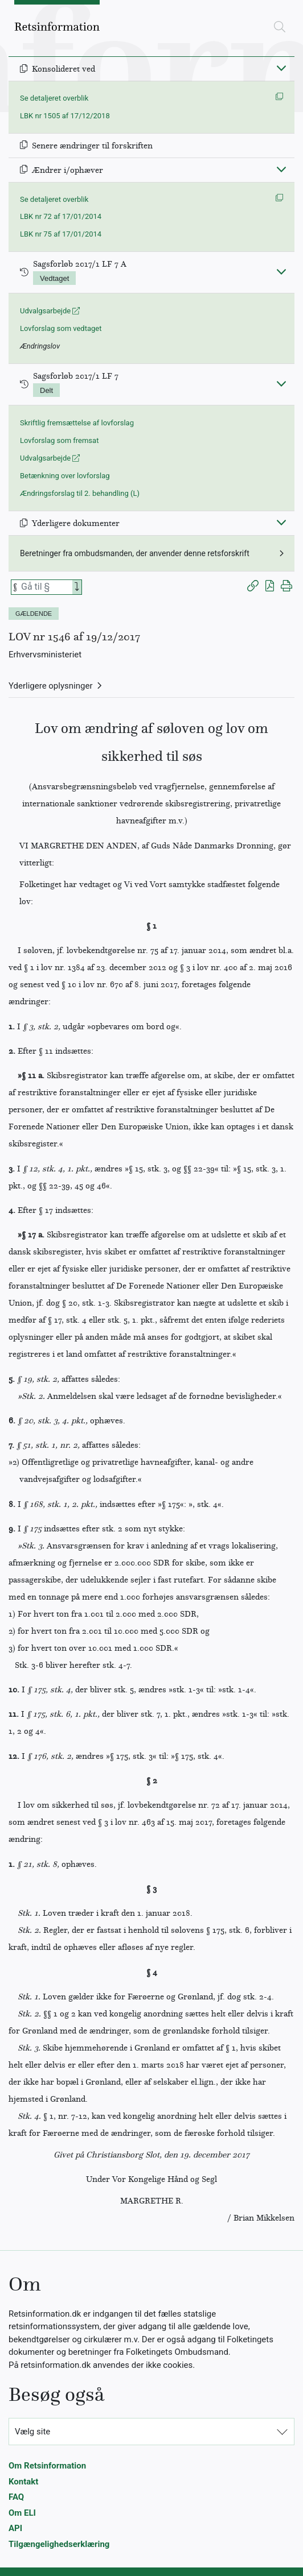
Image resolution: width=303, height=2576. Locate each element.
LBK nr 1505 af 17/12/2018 (65, 115)
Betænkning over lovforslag (65, 475)
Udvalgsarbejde (50, 311)
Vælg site (32, 2431)
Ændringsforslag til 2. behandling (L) (80, 493)
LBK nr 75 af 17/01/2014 (60, 234)
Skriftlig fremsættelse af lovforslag (77, 423)
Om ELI (22, 2513)
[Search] (76, 587)
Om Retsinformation (47, 2466)
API (15, 2528)
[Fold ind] (281, 67)
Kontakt (23, 2481)
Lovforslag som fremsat (59, 440)
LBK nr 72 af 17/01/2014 (60, 216)
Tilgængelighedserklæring (59, 2544)
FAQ (16, 2497)
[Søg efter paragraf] (45, 587)
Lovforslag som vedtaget (60, 328)
